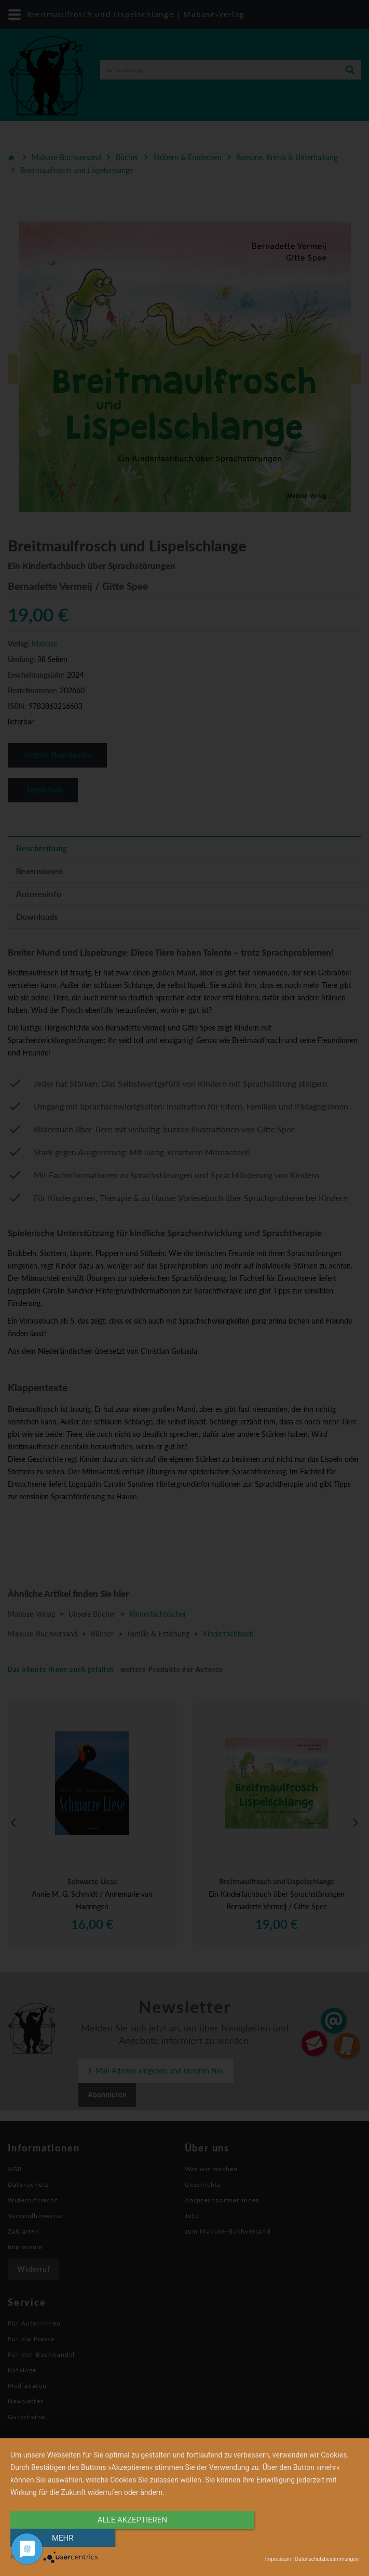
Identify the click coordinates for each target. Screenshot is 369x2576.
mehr (307, 2538)
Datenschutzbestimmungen (327, 2559)
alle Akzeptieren (132, 2538)
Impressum (278, 2559)
